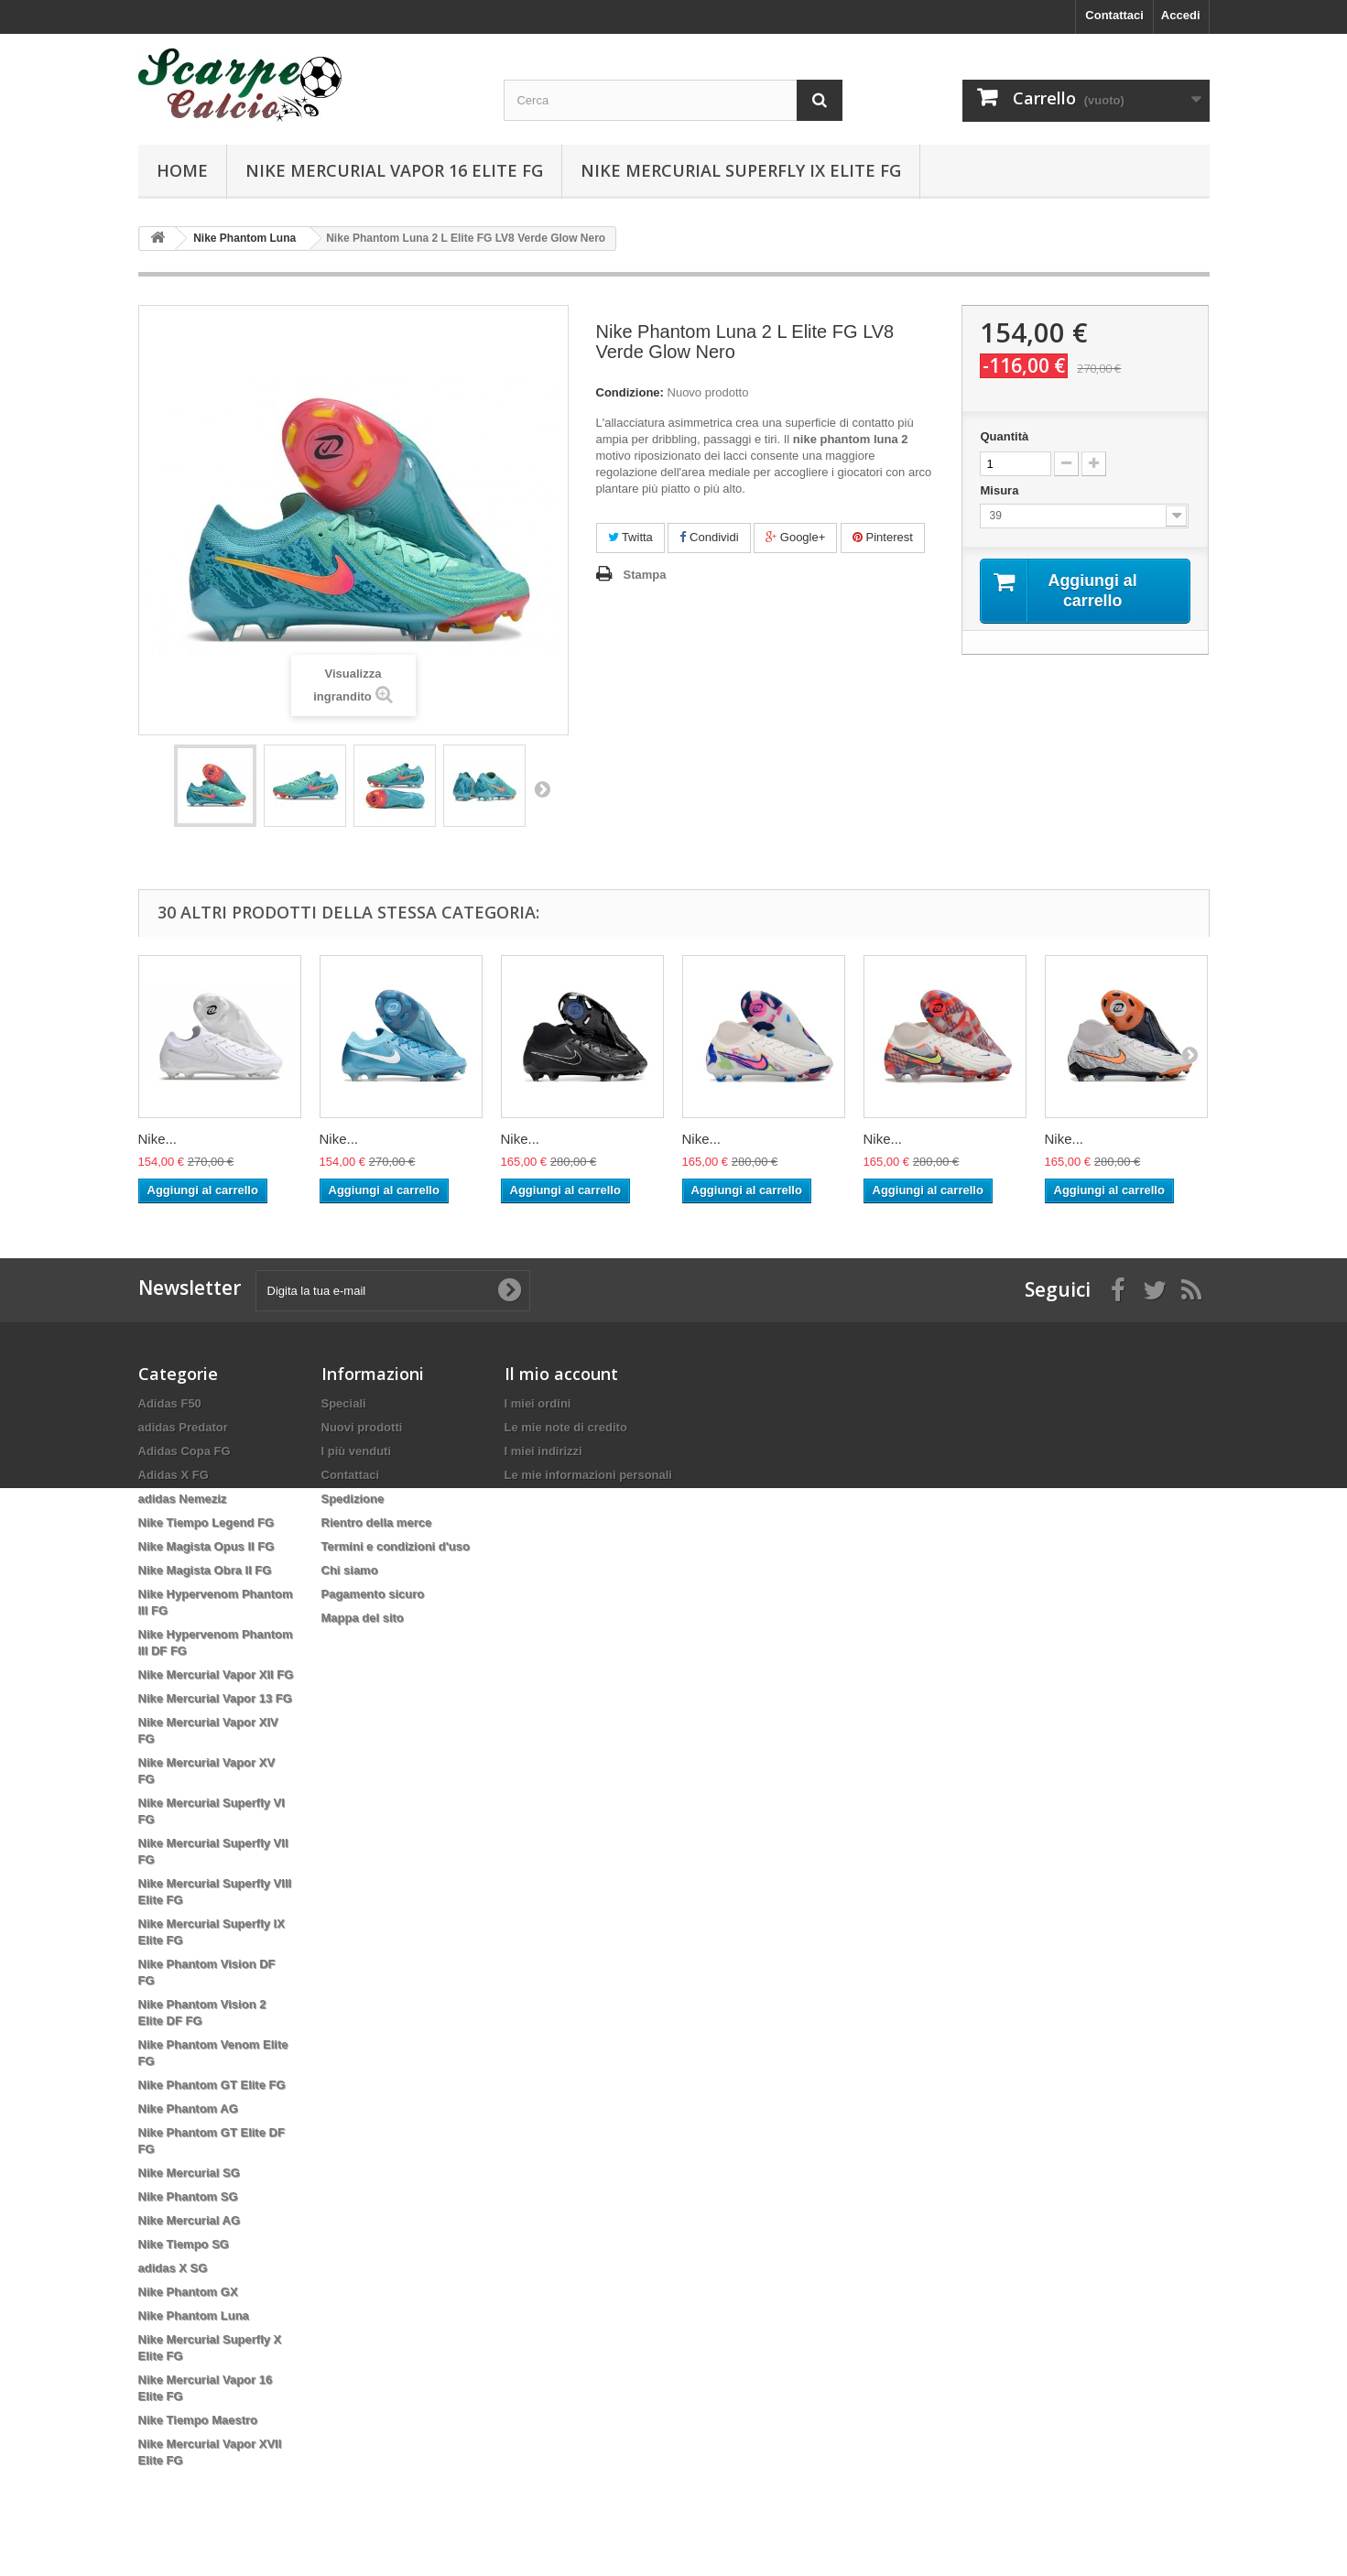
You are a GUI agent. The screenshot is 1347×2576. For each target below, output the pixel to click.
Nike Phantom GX (188, 2292)
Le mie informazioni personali (588, 1475)
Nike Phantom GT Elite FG (212, 2085)
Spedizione (353, 1498)
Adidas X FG (173, 1475)
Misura (1001, 490)
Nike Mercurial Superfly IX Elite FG (741, 170)
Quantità (1004, 436)
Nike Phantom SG (188, 2196)
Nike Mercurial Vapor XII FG (216, 1674)
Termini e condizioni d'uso (395, 1546)
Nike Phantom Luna (193, 2315)
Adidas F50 (169, 1403)
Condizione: (630, 392)
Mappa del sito (362, 1618)
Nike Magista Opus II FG (206, 1546)
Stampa (645, 575)
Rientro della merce (376, 1522)
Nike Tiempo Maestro (198, 2420)
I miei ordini (538, 1403)
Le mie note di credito (566, 1427)
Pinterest (883, 537)
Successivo (542, 788)
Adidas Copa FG (184, 1451)
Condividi (708, 537)
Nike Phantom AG (188, 2108)
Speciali (343, 1403)
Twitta (630, 537)
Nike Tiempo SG (183, 2244)
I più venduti (356, 1451)
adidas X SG (173, 2268)
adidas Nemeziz (182, 1498)
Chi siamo (349, 1570)
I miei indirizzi (543, 1451)
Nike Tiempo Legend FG (206, 1522)
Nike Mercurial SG (189, 2172)
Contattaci (1114, 15)
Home (182, 170)
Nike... (158, 1139)
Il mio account (561, 1374)
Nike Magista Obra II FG (205, 1570)
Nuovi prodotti (362, 1427)
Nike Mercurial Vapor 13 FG (215, 1698)
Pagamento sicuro (373, 1594)
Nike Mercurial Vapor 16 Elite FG (394, 170)
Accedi (1180, 15)
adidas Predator (183, 1427)
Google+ (795, 537)
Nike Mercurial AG (189, 2220)
